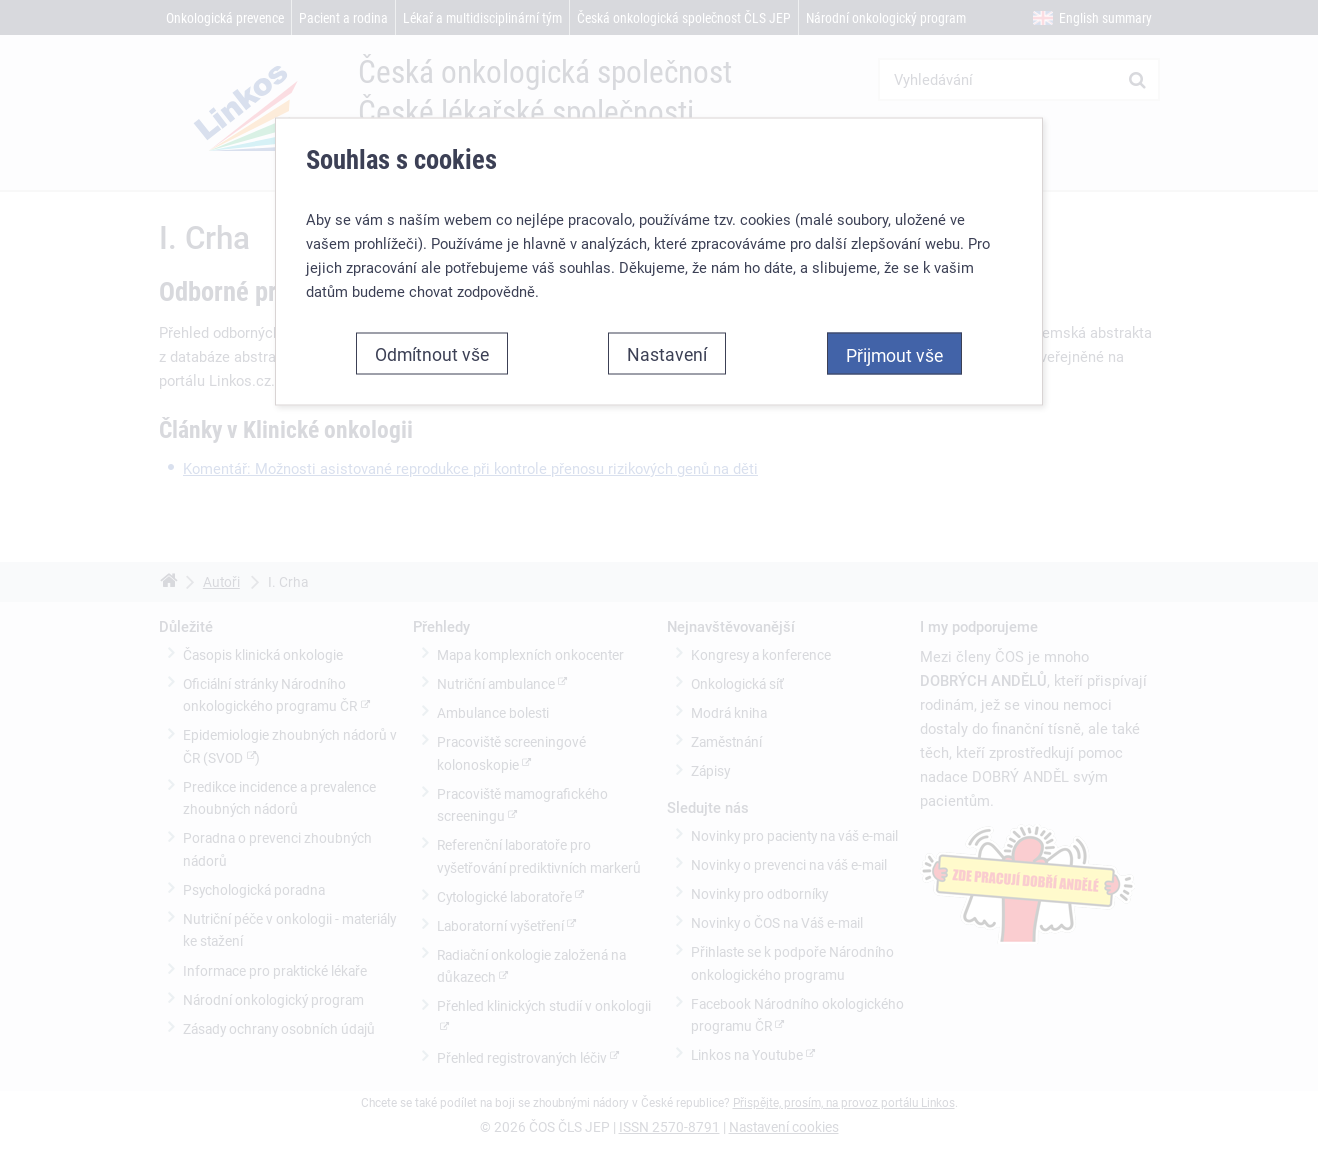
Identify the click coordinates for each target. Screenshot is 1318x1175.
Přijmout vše (894, 354)
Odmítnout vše (432, 353)
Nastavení (667, 353)
